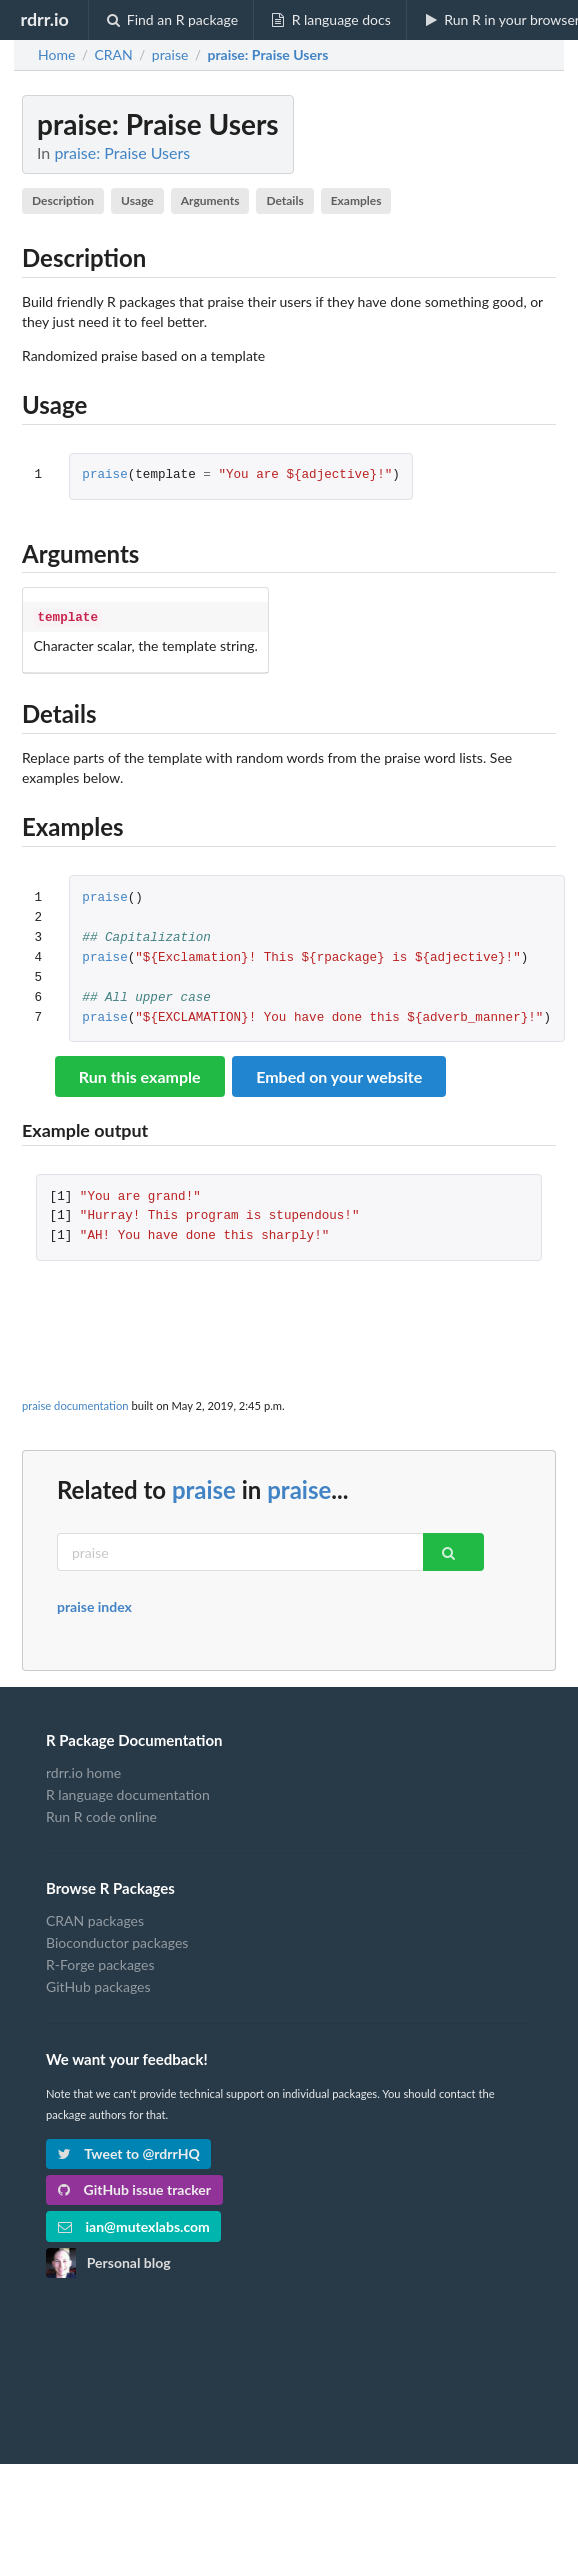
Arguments (210, 200)
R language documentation (128, 1792)
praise (104, 475)
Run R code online (101, 1814)
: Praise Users (267, 55)
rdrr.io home (83, 1771)
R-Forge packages (100, 1962)
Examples (356, 200)
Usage (137, 200)
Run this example (140, 1074)
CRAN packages (95, 1919)
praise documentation (75, 1403)
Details (284, 200)
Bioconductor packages (117, 1940)
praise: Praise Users (122, 152)
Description (63, 200)
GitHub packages (98, 1984)
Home (56, 55)
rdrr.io (44, 19)
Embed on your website (339, 1074)
